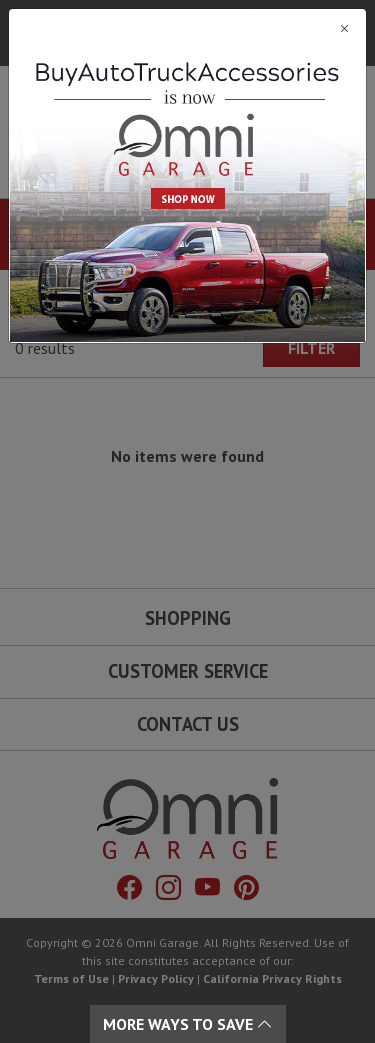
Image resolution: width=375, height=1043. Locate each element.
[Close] (187, 28)
